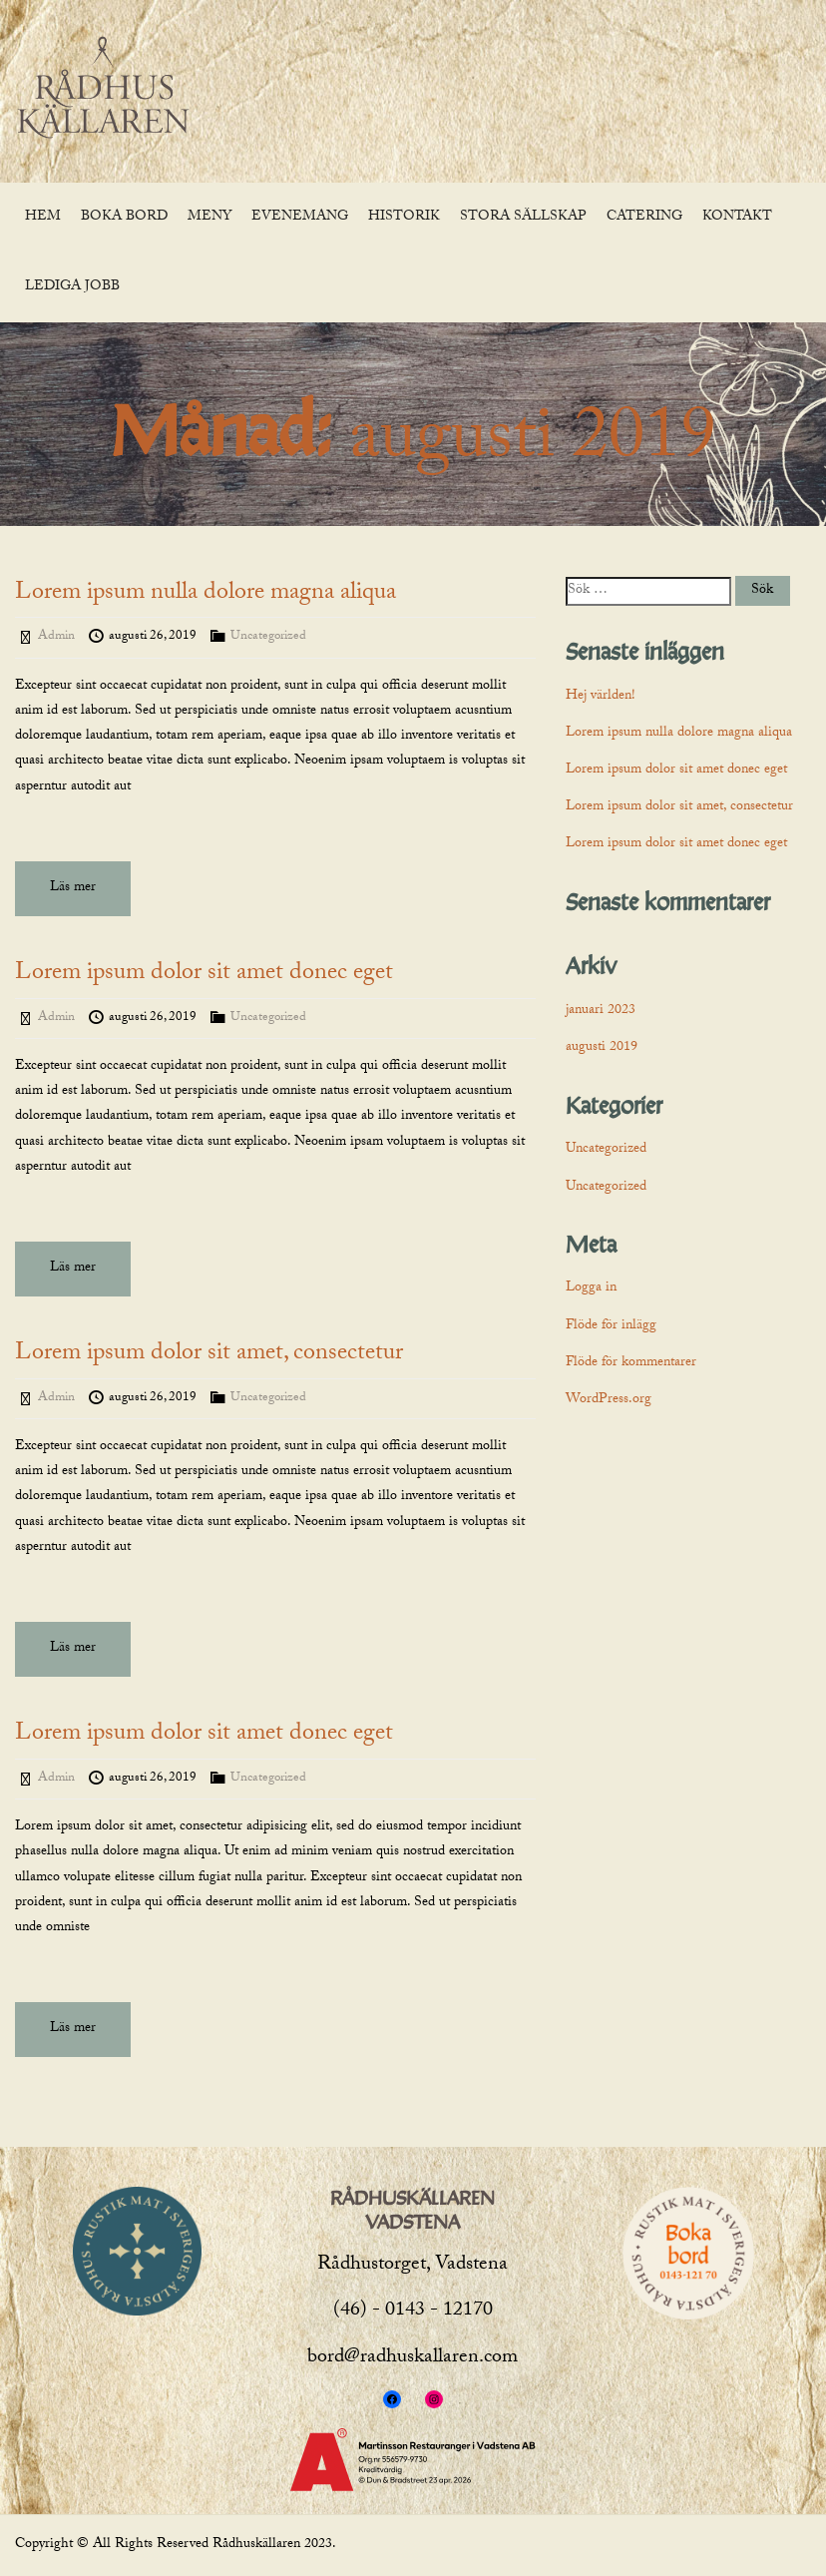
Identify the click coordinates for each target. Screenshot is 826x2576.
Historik (404, 218)
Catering (644, 218)
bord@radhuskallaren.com (412, 2358)
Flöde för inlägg (611, 1326)
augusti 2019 (601, 1048)
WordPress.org (608, 1400)
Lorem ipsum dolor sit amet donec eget (204, 974)
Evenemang (299, 218)
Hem (43, 218)
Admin (56, 637)
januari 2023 (600, 1011)
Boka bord (124, 218)
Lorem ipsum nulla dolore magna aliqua (205, 594)
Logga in (591, 1288)
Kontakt (737, 218)
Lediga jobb (72, 287)
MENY (209, 218)
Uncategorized (268, 637)
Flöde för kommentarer (631, 1363)
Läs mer (73, 888)
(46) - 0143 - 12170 (413, 2311)
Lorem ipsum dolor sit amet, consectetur (209, 1354)
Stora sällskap (523, 218)
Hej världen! (600, 697)
